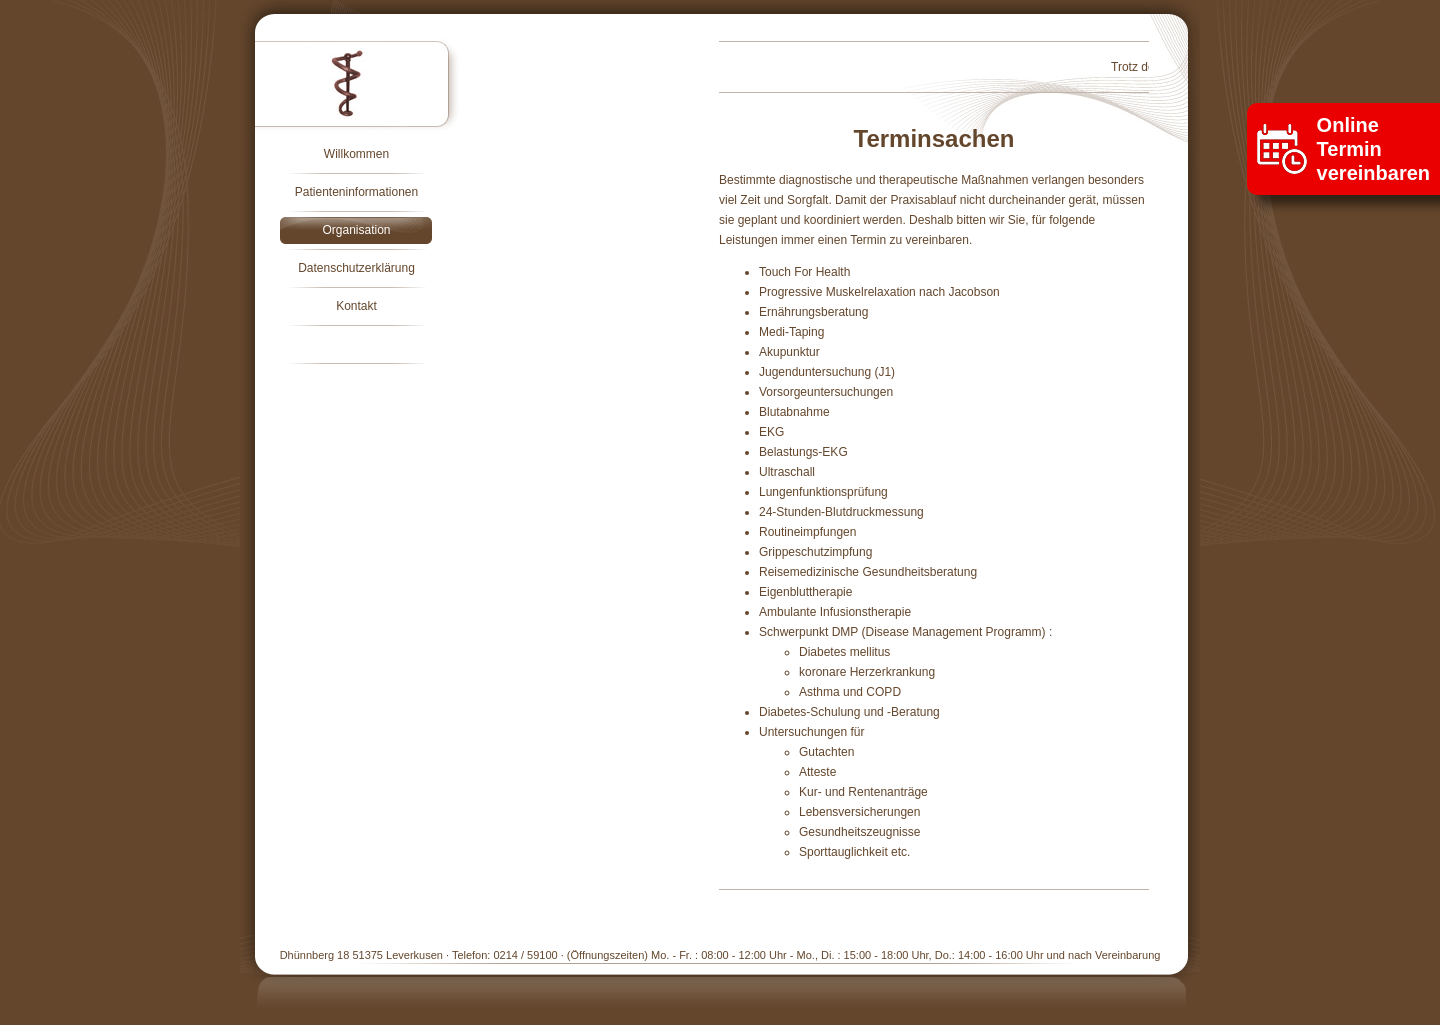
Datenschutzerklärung (356, 268)
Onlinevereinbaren (1373, 149)
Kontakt (356, 306)
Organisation (356, 230)
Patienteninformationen (356, 192)
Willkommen (356, 154)
